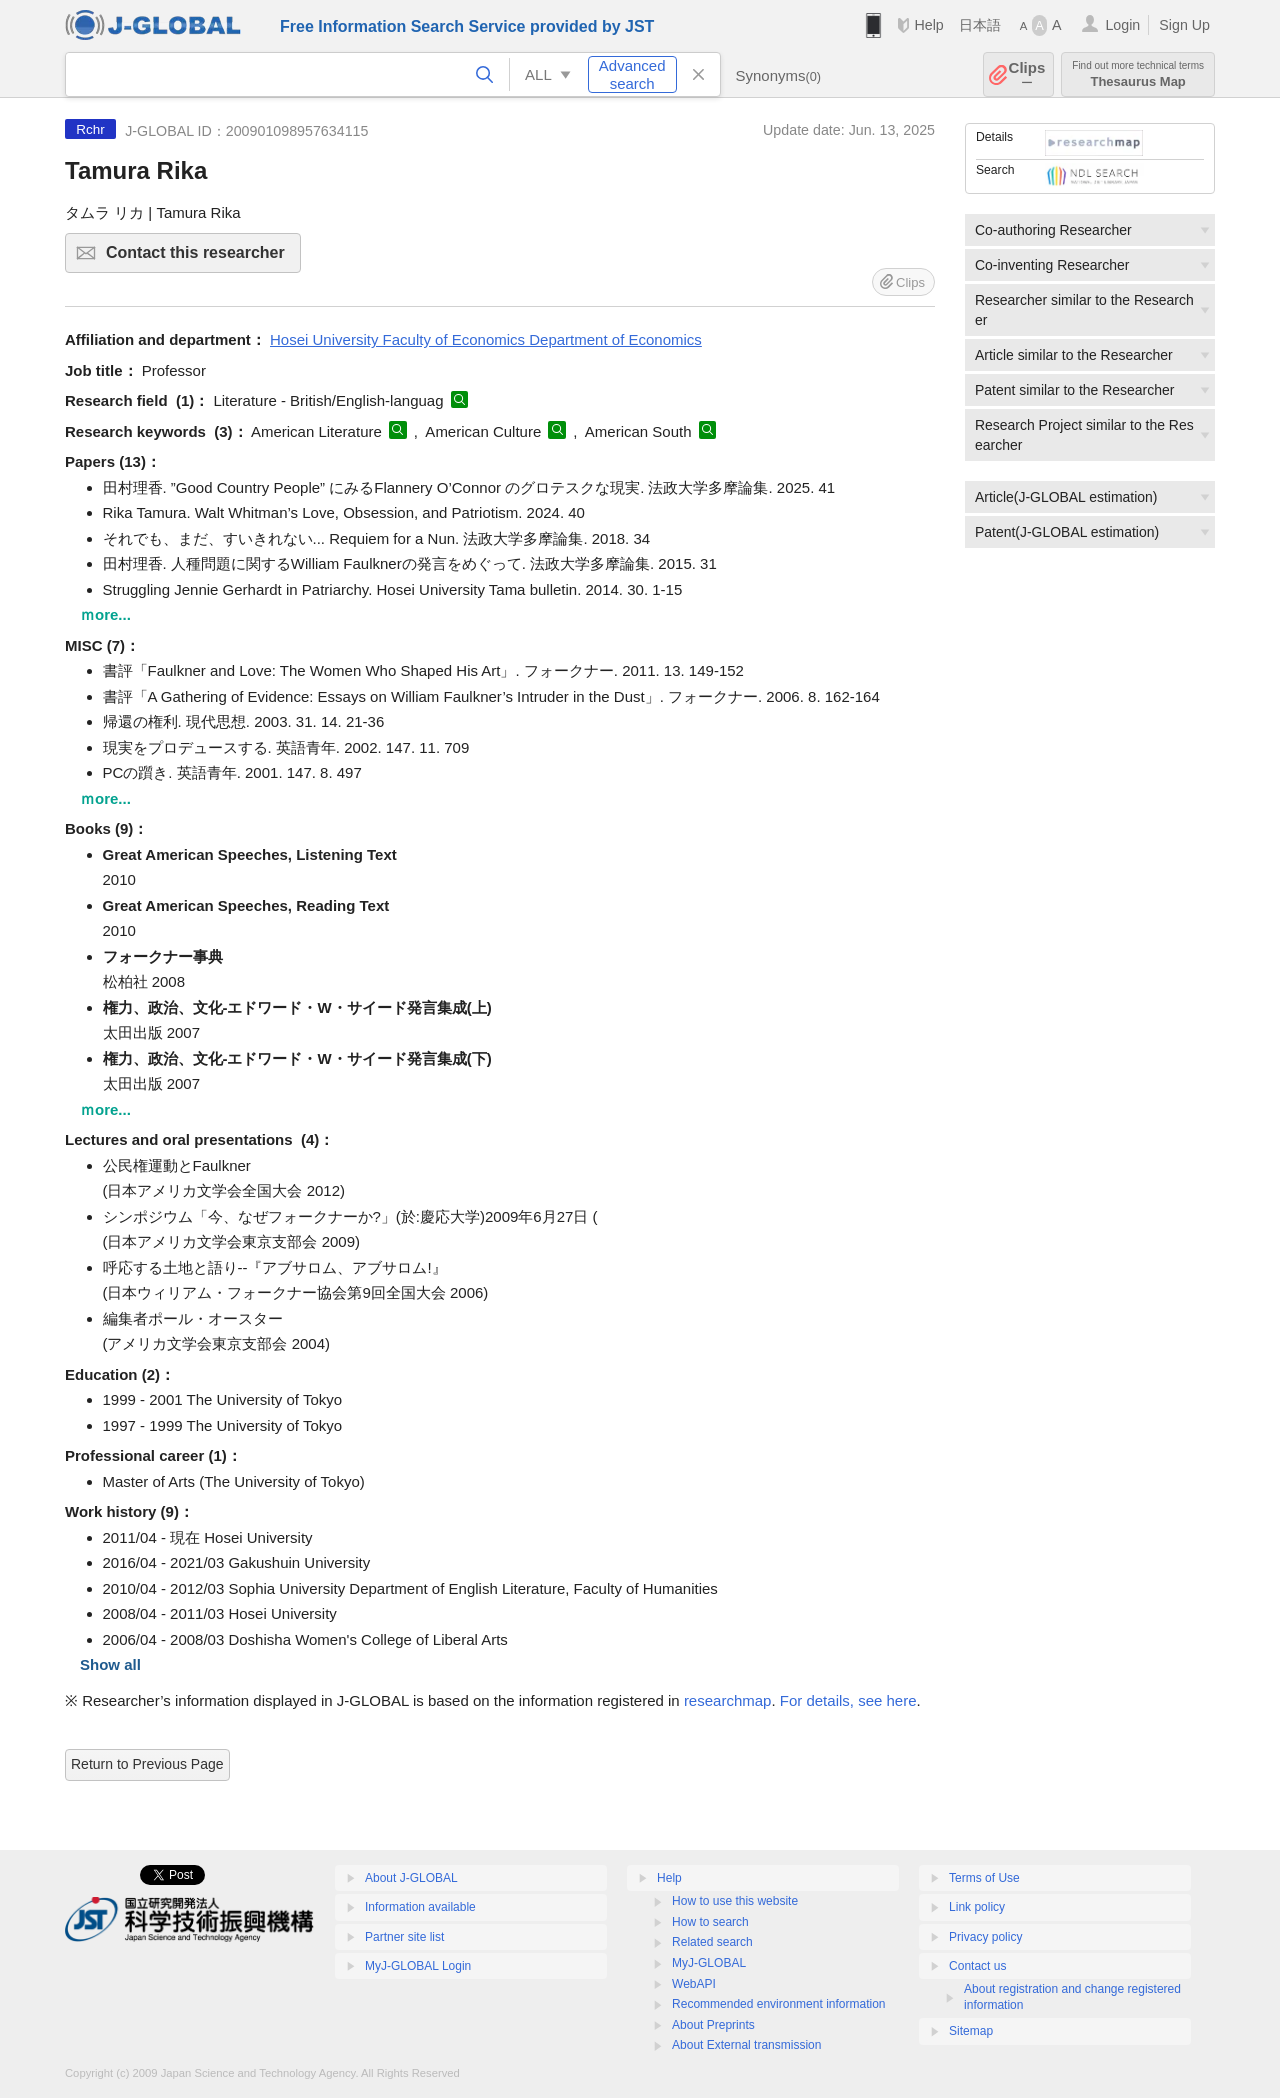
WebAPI (694, 1984)
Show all (110, 1664)
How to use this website (735, 1901)
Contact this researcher (200, 258)
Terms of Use (984, 1878)
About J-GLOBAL (411, 1878)
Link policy (977, 1907)
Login (1122, 25)
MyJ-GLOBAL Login (418, 1966)
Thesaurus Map (1138, 74)
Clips (1027, 74)
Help (928, 25)
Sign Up (1184, 25)
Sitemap (971, 2031)
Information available (420, 1907)
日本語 (980, 25)
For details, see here (848, 1700)
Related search (712, 1942)
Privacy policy (985, 1937)
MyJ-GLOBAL (709, 1963)
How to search (710, 1922)
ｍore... (105, 614)
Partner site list (404, 1937)
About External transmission (746, 2045)
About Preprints (713, 2025)
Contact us (977, 1966)
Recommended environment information (778, 2004)
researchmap (728, 1700)
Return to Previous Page (147, 1764)
